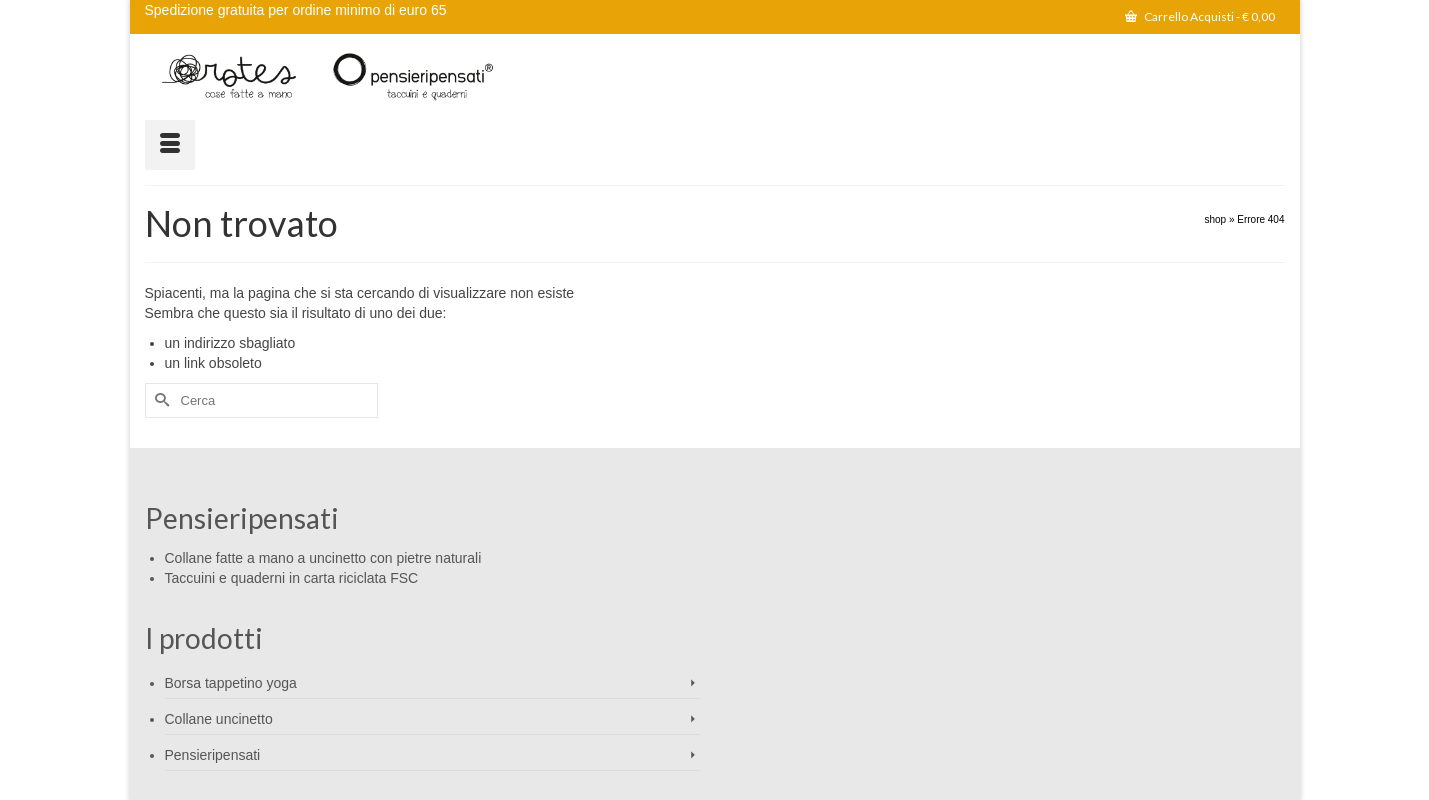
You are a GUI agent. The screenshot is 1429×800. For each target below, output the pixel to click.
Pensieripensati (213, 755)
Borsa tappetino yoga (231, 683)
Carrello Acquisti (1200, 16)
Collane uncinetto (219, 719)
